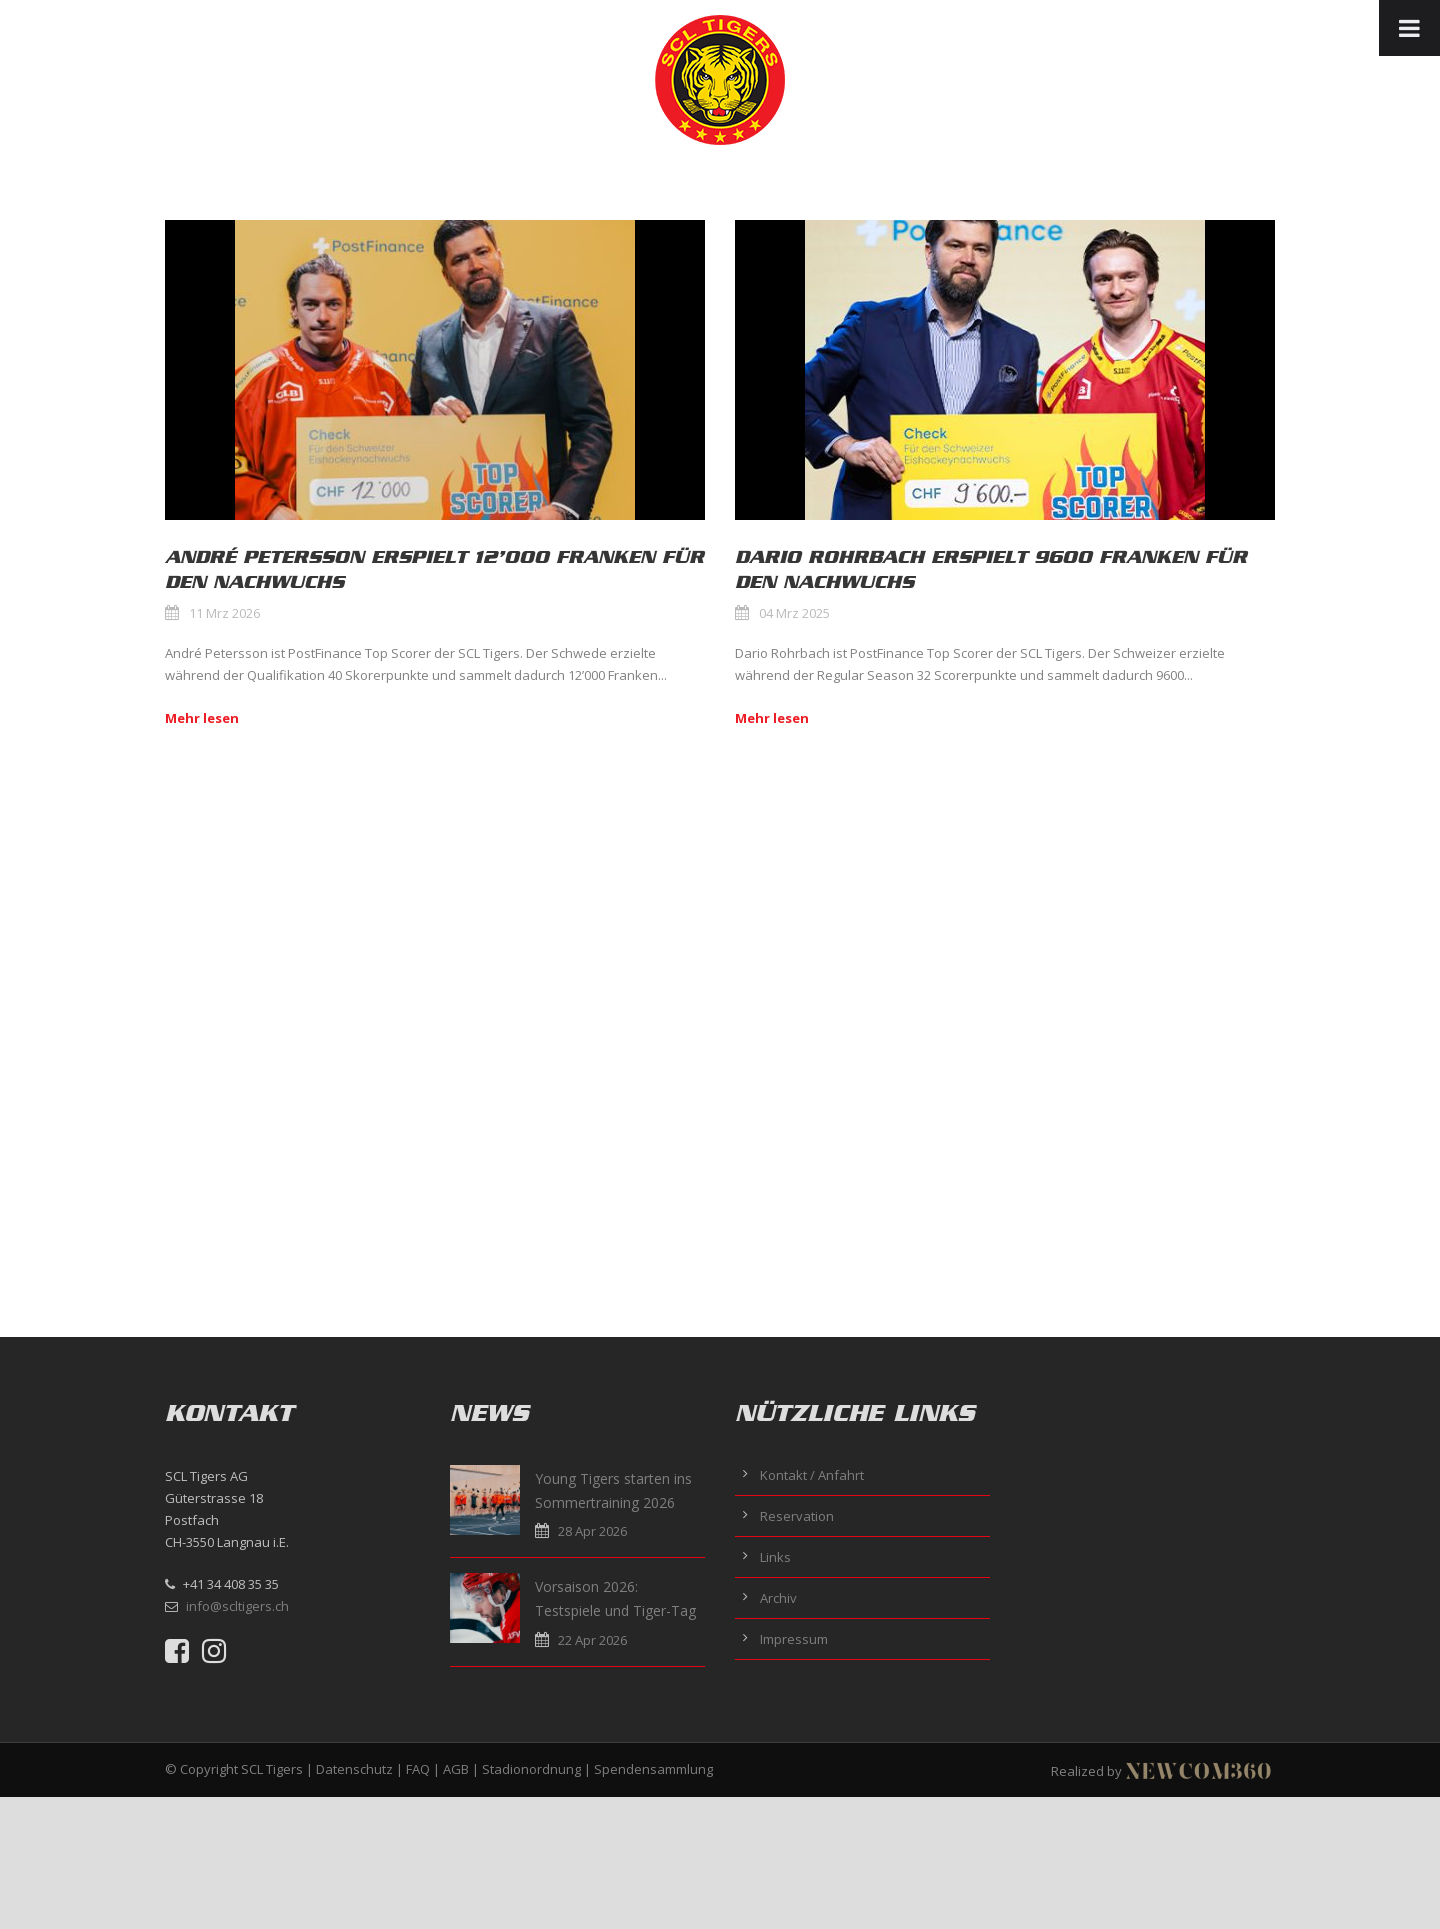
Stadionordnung (531, 1769)
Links (775, 1557)
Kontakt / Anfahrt (812, 1475)
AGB (456, 1769)
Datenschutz (354, 1769)
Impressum (794, 1639)
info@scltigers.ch (237, 1606)
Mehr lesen (202, 718)
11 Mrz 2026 (224, 613)
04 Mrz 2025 (794, 613)
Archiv (778, 1598)
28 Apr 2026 (592, 1531)
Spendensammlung (653, 1769)
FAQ (418, 1769)
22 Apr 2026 (592, 1640)
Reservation (797, 1516)
